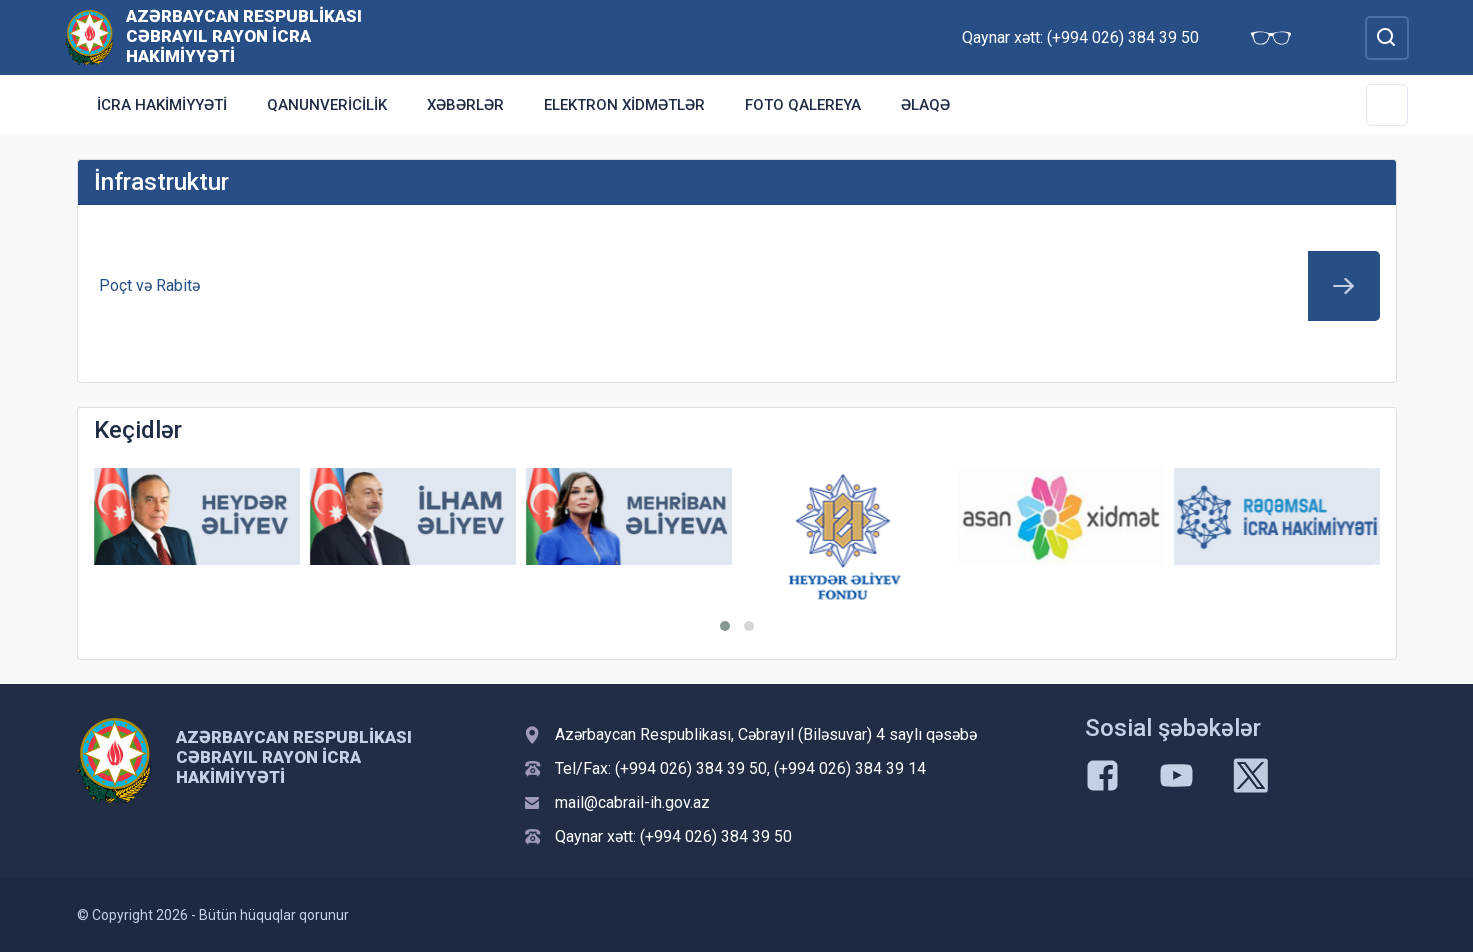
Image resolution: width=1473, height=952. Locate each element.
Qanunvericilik (327, 105)
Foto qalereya (803, 105)
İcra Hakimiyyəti (162, 105)
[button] (725, 626)
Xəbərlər (465, 105)
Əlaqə (925, 105)
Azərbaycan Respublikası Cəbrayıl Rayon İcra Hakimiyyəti (244, 36)
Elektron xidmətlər (624, 105)
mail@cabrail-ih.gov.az (632, 802)
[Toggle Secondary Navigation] (1387, 105)
